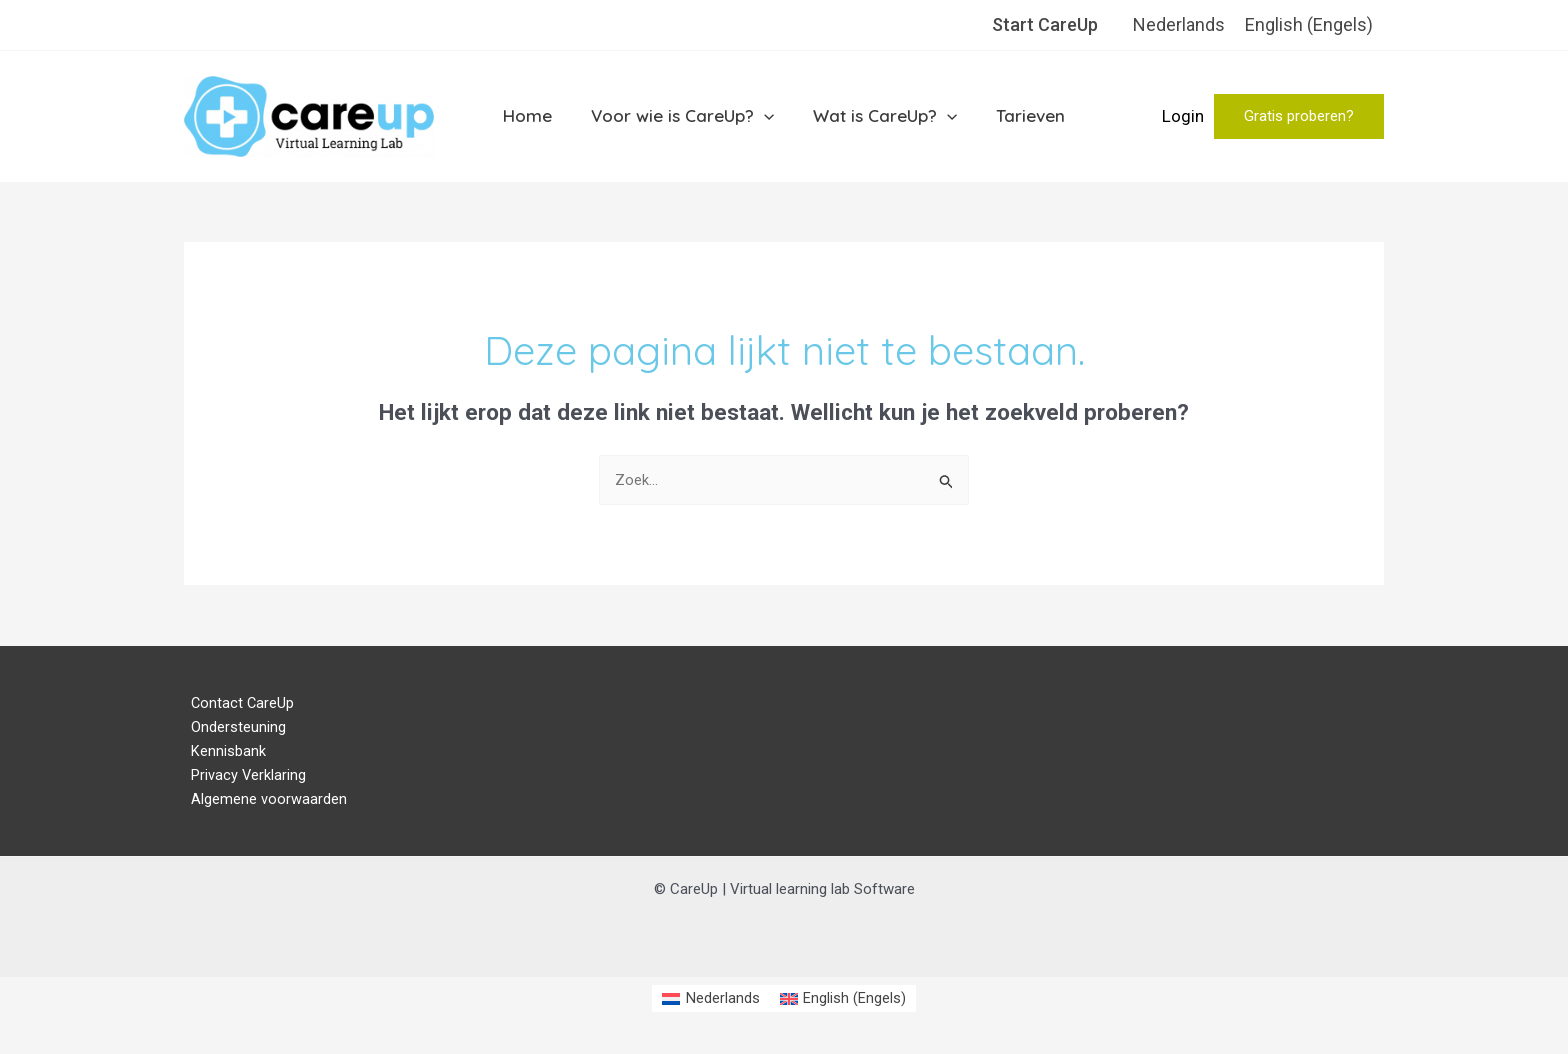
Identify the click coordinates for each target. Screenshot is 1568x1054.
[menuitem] (1179, 25)
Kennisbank (221, 754)
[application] (766, 116)
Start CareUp (1045, 24)
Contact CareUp (236, 704)
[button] (1299, 116)
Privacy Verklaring (242, 778)
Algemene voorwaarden (262, 803)
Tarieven (1023, 115)
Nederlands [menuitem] (1179, 24)
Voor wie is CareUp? (684, 116)
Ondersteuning (231, 729)
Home (534, 115)
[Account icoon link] (1183, 117)
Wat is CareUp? (883, 116)
